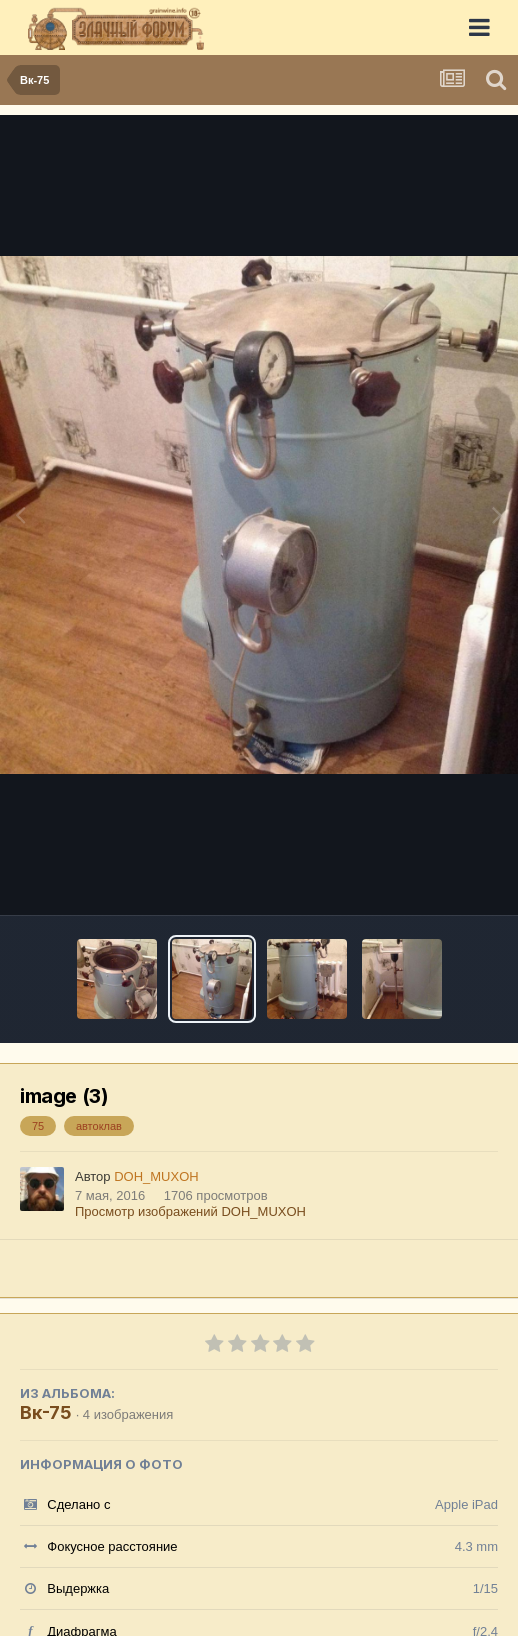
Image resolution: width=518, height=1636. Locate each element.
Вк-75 (46, 1412)
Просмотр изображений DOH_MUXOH (190, 1211)
